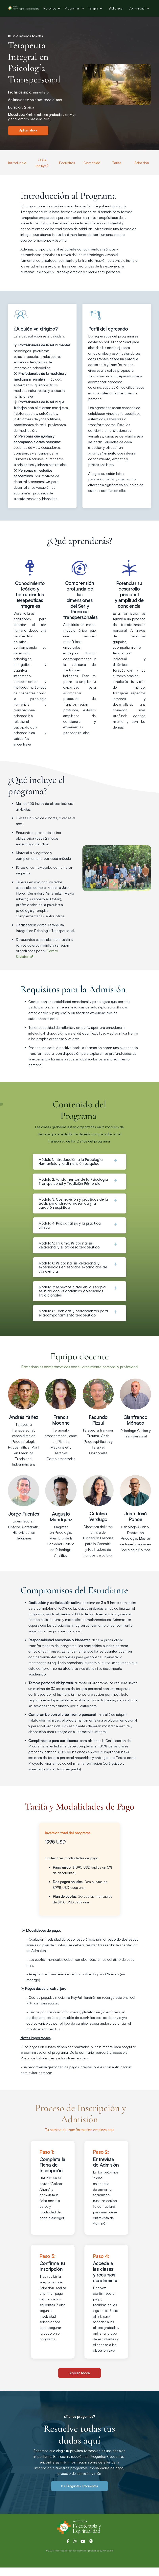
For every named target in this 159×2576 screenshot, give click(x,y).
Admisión (141, 163)
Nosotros (51, 8)
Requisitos (67, 163)
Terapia (95, 8)
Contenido (91, 163)
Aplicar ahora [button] (28, 130)
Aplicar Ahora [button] (79, 2381)
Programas (74, 8)
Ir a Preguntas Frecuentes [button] (79, 2495)
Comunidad (138, 8)
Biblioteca (115, 8)
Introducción (18, 163)
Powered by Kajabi (79, 2565)
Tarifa (116, 163)
